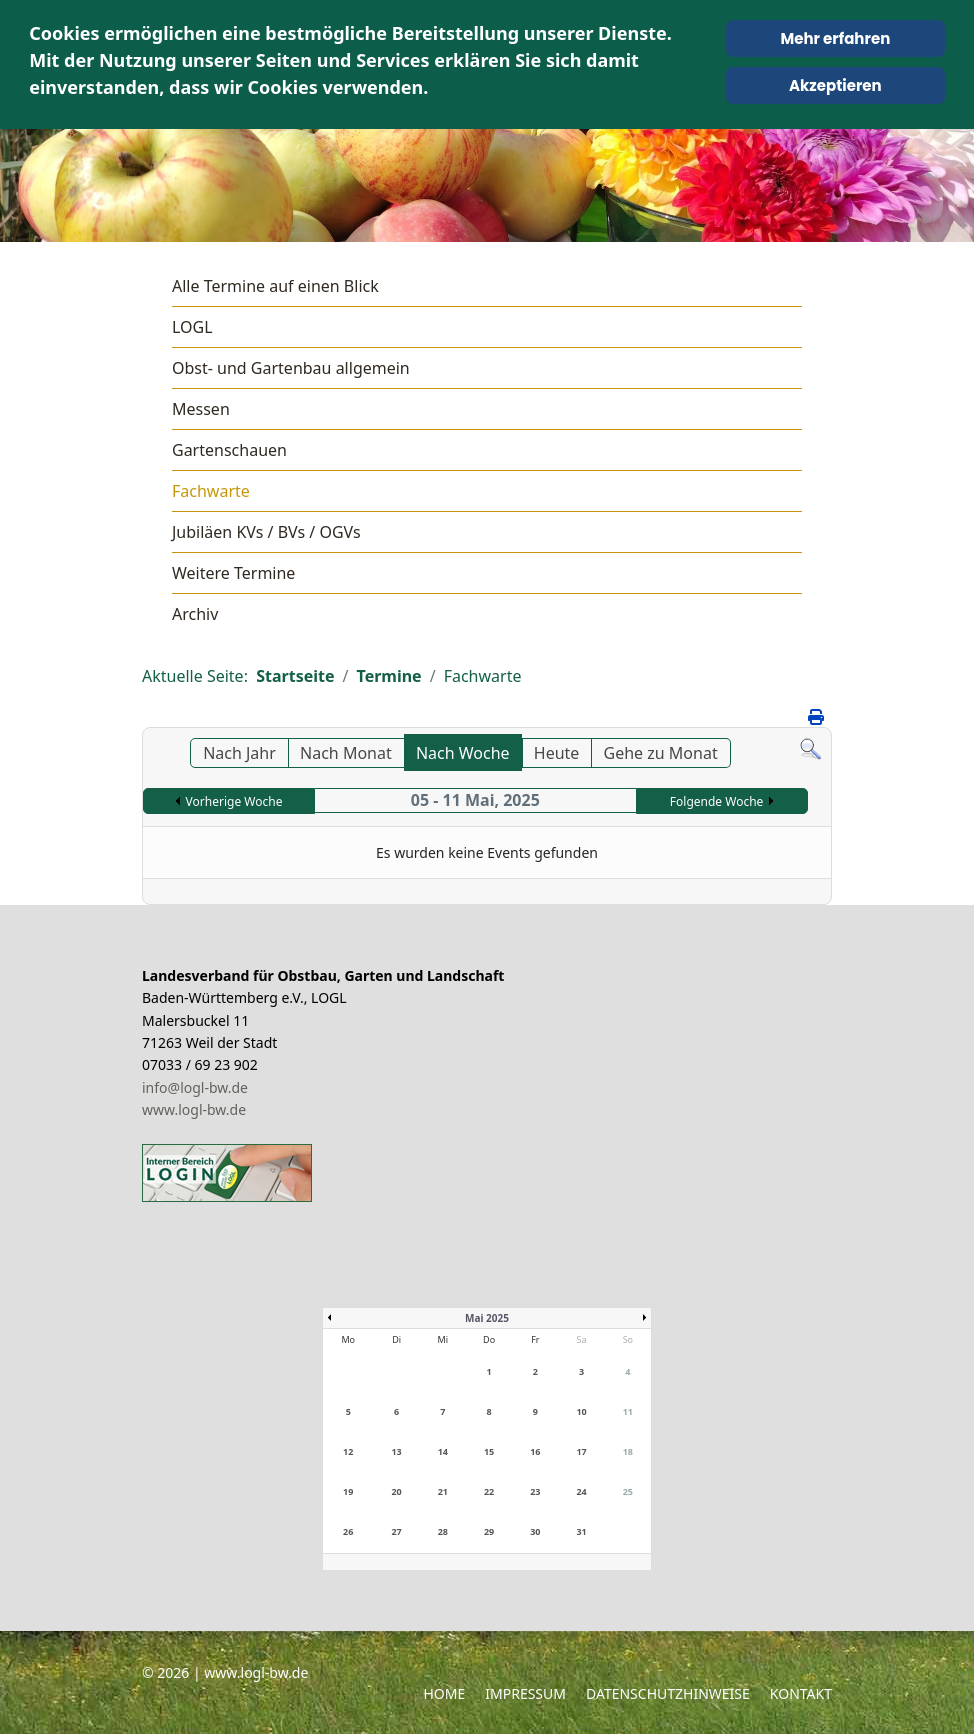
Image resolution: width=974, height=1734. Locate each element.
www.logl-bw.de (194, 1109)
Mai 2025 (487, 1318)
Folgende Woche (717, 801)
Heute (557, 753)
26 (348, 1531)
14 (443, 1451)
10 (581, 1411)
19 (348, 1491)
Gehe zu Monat (661, 753)
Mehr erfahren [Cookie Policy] (835, 38)
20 (396, 1491)
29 (489, 1531)
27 (396, 1531)
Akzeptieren (835, 85)
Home (444, 1693)
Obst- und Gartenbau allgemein (291, 368)
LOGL (192, 327)
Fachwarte (211, 491)
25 (628, 1491)
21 (443, 1491)
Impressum (525, 1693)
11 (628, 1411)
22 (489, 1491)
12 (348, 1451)
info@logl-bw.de (195, 1087)
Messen (201, 409)
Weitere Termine (233, 573)
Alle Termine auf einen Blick (275, 286)
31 (581, 1531)
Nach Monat (346, 753)
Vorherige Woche (234, 801)
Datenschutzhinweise (668, 1693)
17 (581, 1451)
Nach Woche (463, 753)
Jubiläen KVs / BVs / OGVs (266, 532)
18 (628, 1451)
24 (581, 1491)
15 (489, 1451)
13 (396, 1451)
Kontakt (801, 1693)
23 (535, 1491)
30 (535, 1531)
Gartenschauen (229, 450)
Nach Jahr (239, 753)
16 (535, 1451)
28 (443, 1531)
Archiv (195, 614)
